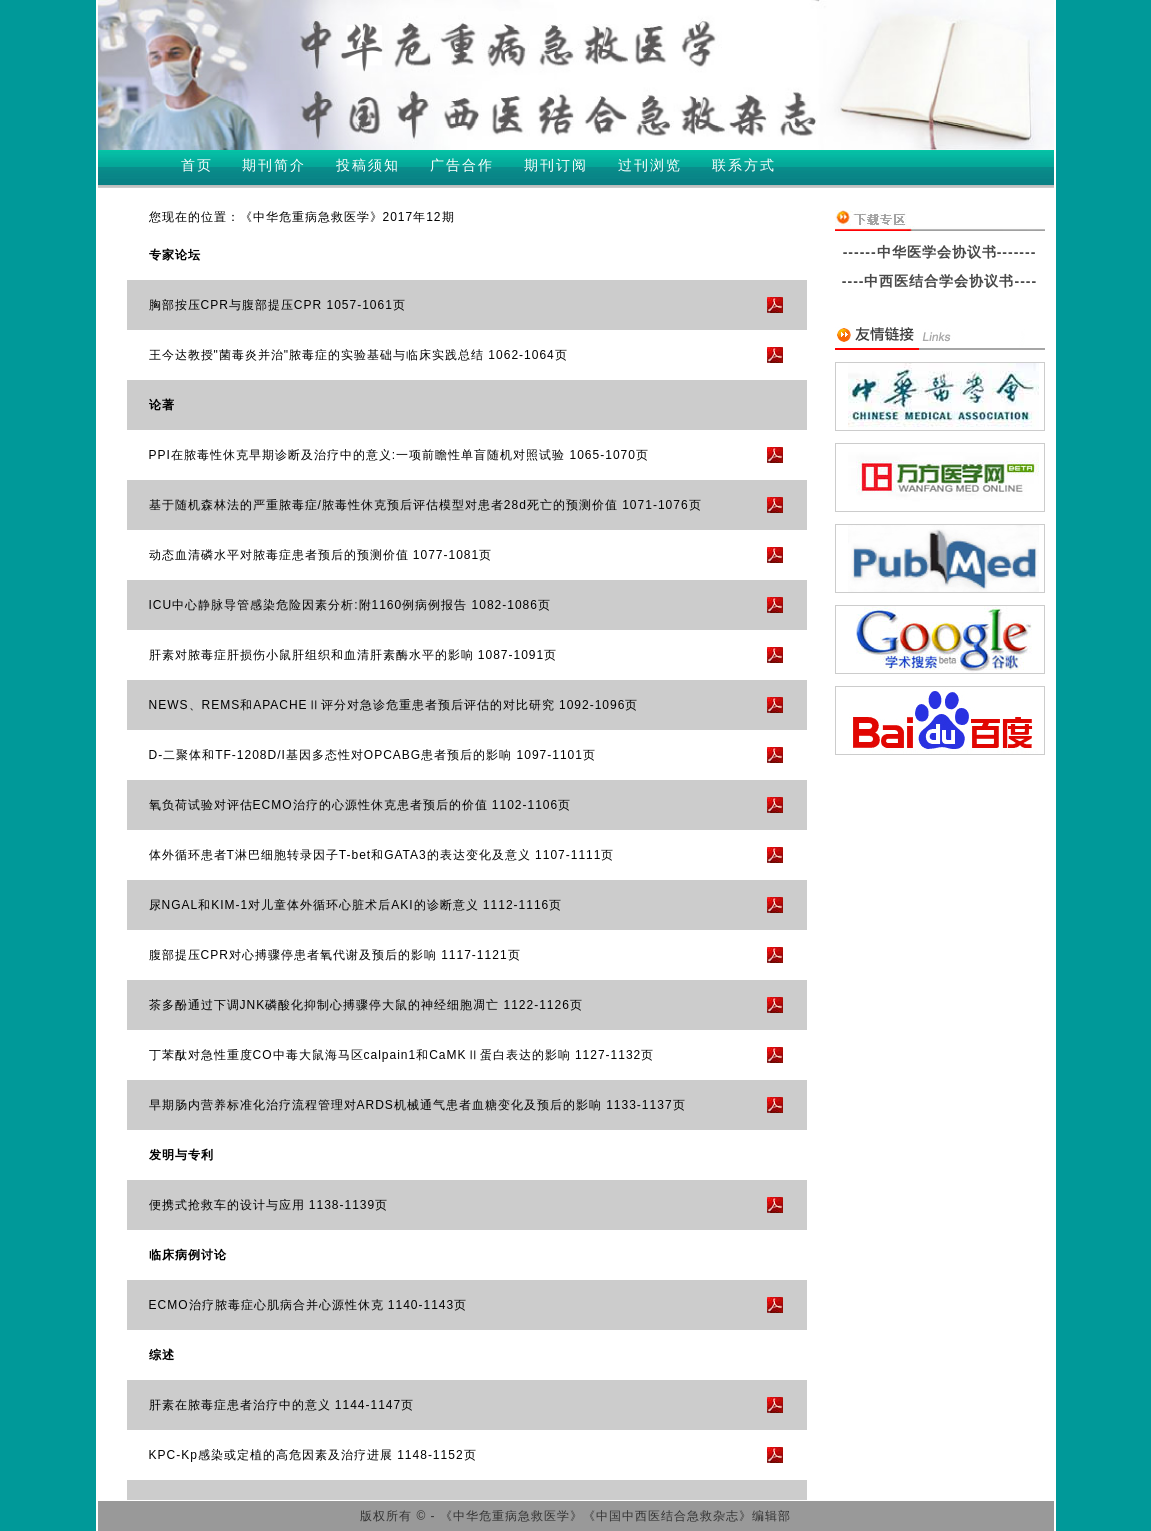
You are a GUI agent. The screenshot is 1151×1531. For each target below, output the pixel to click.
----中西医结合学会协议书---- (939, 281)
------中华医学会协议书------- (940, 252)
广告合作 (462, 165)
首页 (197, 165)
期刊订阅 (556, 165)
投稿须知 (368, 165)
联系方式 (744, 165)
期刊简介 (274, 165)
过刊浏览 (650, 165)
